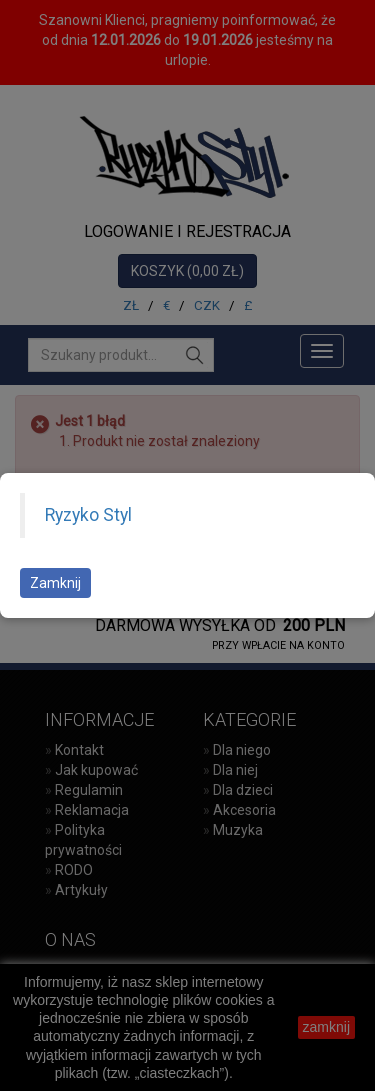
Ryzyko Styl (88, 515)
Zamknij (55, 583)
